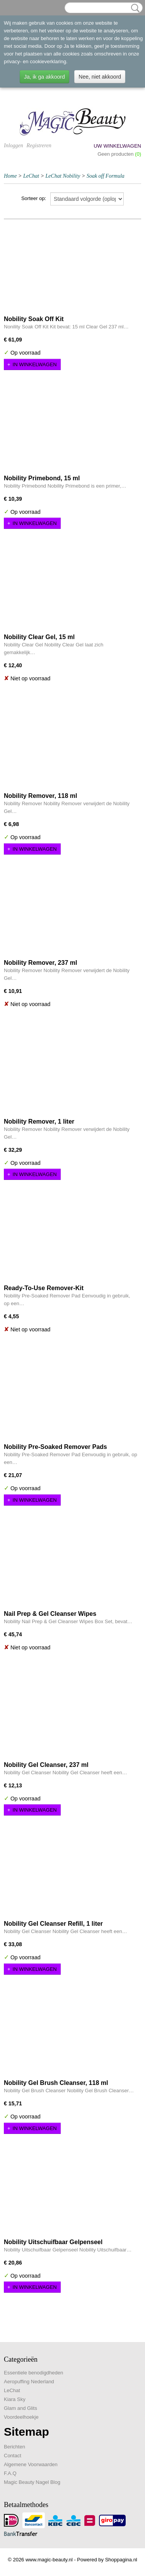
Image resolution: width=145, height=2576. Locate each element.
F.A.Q (10, 2473)
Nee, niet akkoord (99, 77)
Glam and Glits (20, 2408)
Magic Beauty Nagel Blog (32, 2482)
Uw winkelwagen (117, 146)
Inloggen (13, 145)
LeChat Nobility (63, 176)
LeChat (31, 176)
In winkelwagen (35, 364)
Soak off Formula (106, 176)
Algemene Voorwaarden (31, 2464)
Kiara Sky (15, 2399)
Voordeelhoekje (21, 2417)
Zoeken (134, 8)
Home (10, 176)
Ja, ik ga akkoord (44, 77)
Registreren (38, 145)
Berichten (14, 2447)
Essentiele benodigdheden (33, 2373)
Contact (12, 2455)
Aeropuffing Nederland (29, 2381)
